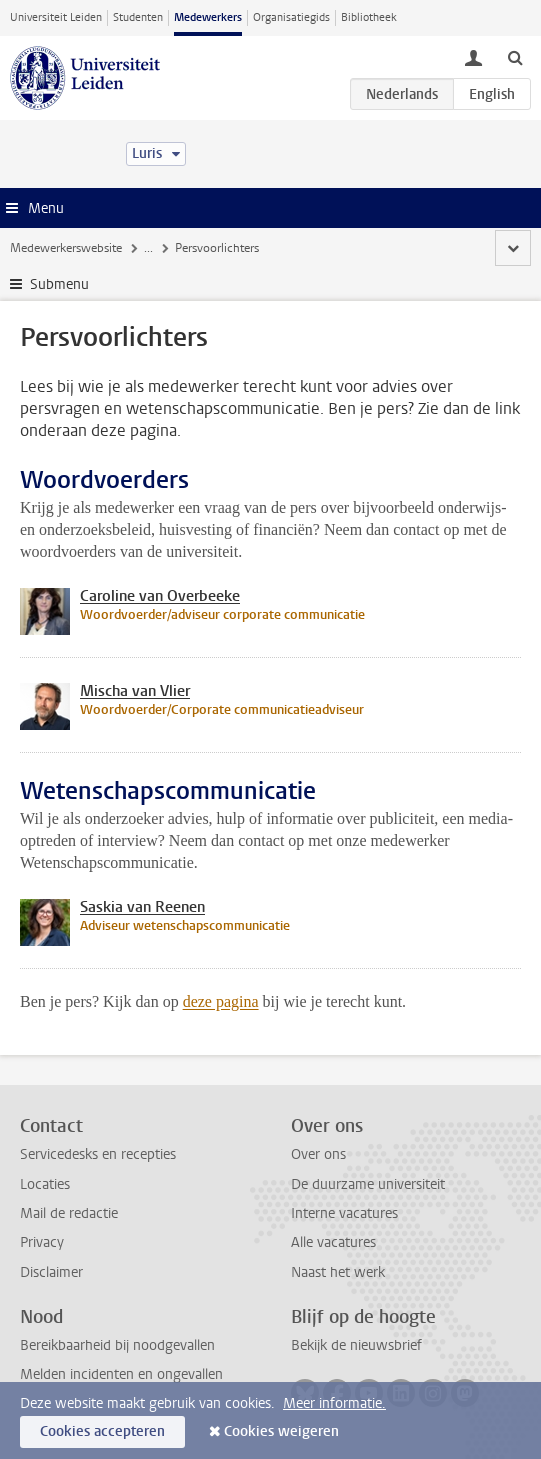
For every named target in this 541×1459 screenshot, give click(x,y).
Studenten (138, 17)
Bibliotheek (369, 17)
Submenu (59, 284)
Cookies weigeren (281, 1431)
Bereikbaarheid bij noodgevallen (117, 1345)
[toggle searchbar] (515, 57)
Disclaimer (51, 1272)
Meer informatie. (334, 1403)
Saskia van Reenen (142, 907)
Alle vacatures (333, 1242)
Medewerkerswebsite (66, 248)
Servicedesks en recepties (98, 1154)
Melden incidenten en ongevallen (121, 1374)
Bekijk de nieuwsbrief (356, 1345)
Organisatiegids (291, 17)
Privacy (42, 1242)
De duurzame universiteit (368, 1184)
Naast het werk (338, 1272)
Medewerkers (208, 17)
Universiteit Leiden (56, 17)
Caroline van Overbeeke (160, 596)
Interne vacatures (344, 1213)
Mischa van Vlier (135, 691)
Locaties (45, 1184)
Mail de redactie (69, 1213)
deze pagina (221, 1001)
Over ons (318, 1154)
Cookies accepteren (102, 1431)
